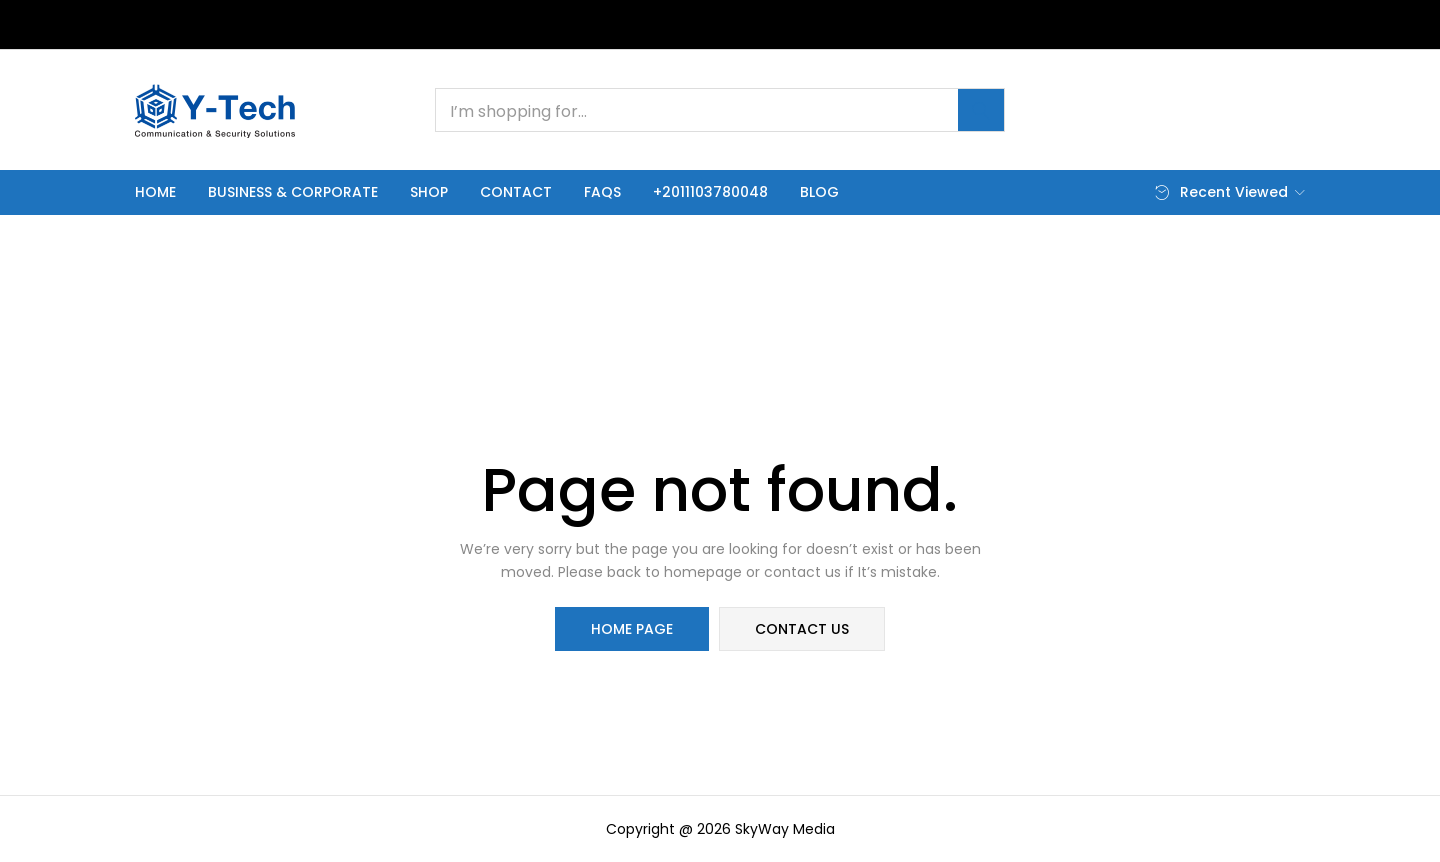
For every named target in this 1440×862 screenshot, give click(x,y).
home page (632, 629)
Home (155, 192)
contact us (802, 629)
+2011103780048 (710, 192)
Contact (516, 192)
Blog (819, 192)
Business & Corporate (293, 192)
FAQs (602, 192)
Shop (429, 192)
